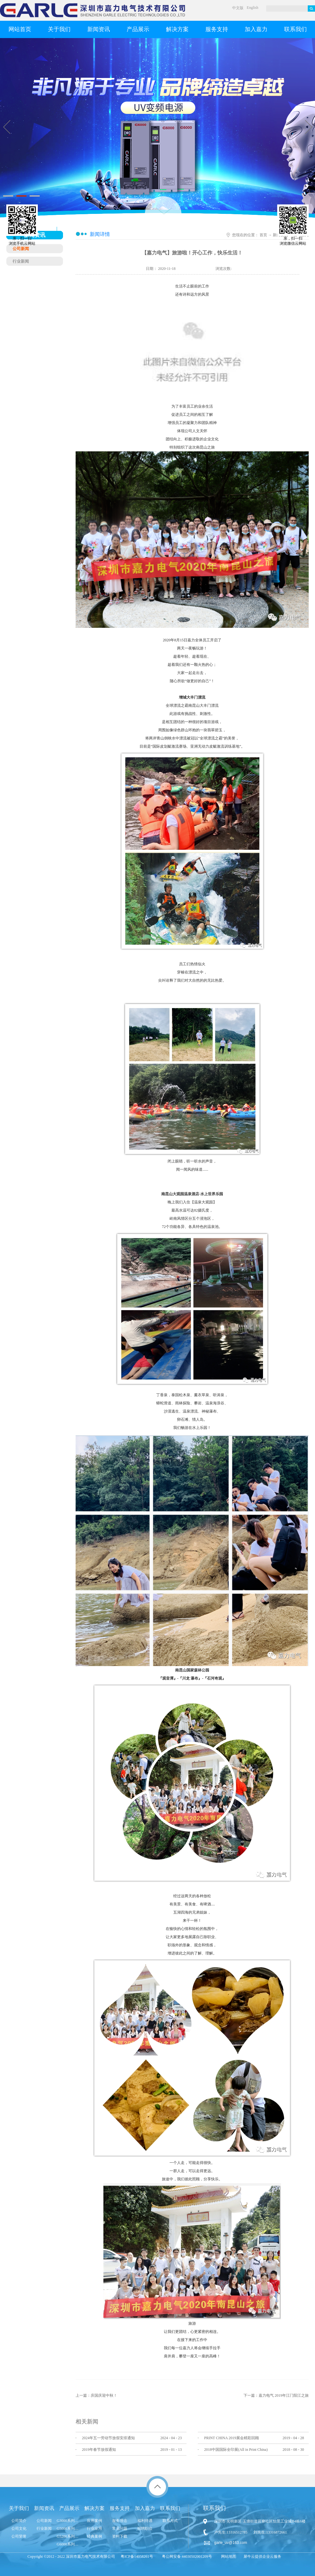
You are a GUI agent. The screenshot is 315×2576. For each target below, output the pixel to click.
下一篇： (276, 2395)
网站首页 (20, 29)
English (252, 7)
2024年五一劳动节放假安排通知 (108, 2438)
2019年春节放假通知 (99, 2449)
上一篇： (96, 2395)
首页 (263, 235)
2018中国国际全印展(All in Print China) (236, 2449)
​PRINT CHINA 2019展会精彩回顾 (231, 2438)
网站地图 (227, 2556)
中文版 (237, 8)
